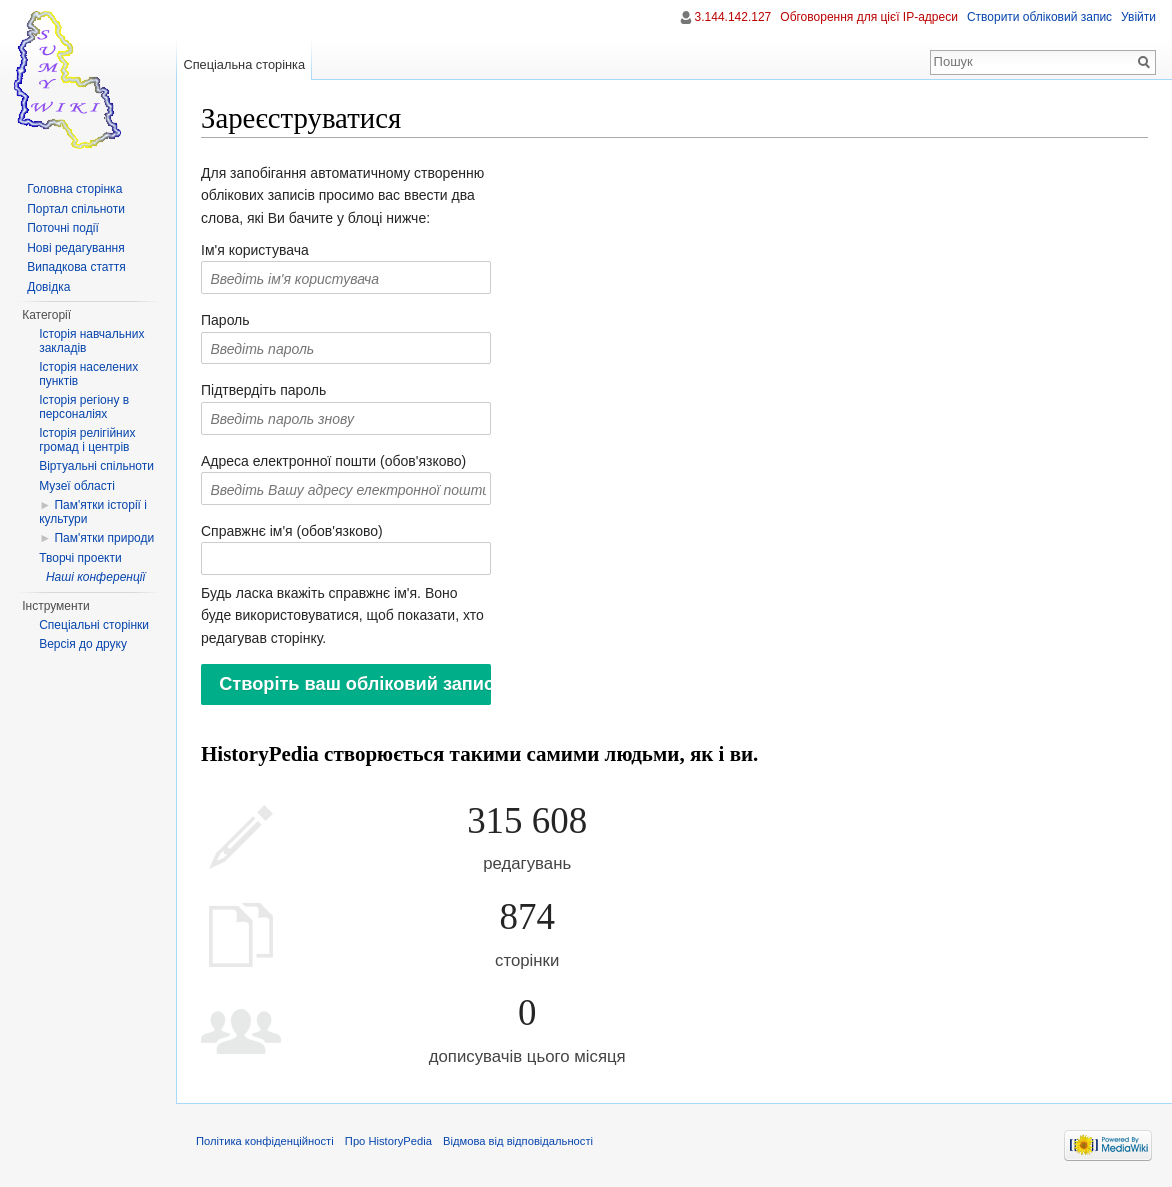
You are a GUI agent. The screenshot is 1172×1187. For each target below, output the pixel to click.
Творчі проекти (80, 558)
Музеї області (77, 486)
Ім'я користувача (255, 250)
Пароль (225, 320)
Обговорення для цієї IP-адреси (869, 17)
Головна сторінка (74, 189)
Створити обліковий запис (1039, 17)
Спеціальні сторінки (94, 625)
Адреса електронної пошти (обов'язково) (333, 461)
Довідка (48, 287)
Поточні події (63, 228)
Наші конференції (95, 577)
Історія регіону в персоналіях (84, 407)
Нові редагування (76, 248)
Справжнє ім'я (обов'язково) (292, 531)
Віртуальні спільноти (96, 466)
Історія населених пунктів (88, 374)
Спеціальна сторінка (244, 64)
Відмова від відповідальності (518, 1141)
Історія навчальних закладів (91, 341)
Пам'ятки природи (104, 538)
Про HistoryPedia (388, 1141)
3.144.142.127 (733, 17)
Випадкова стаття (76, 267)
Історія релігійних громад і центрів (87, 440)
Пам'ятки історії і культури (93, 512)
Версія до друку (83, 644)
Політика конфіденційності (265, 1141)
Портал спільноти (76, 209)
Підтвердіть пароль (263, 390)
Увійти (1138, 17)
